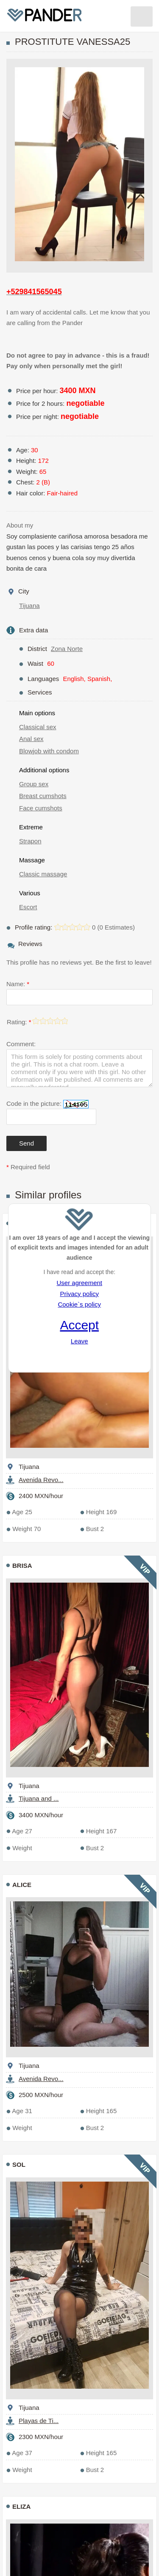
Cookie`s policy (79, 1304)
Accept (79, 1325)
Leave (79, 1341)
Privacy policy (79, 1293)
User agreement (79, 1282)
